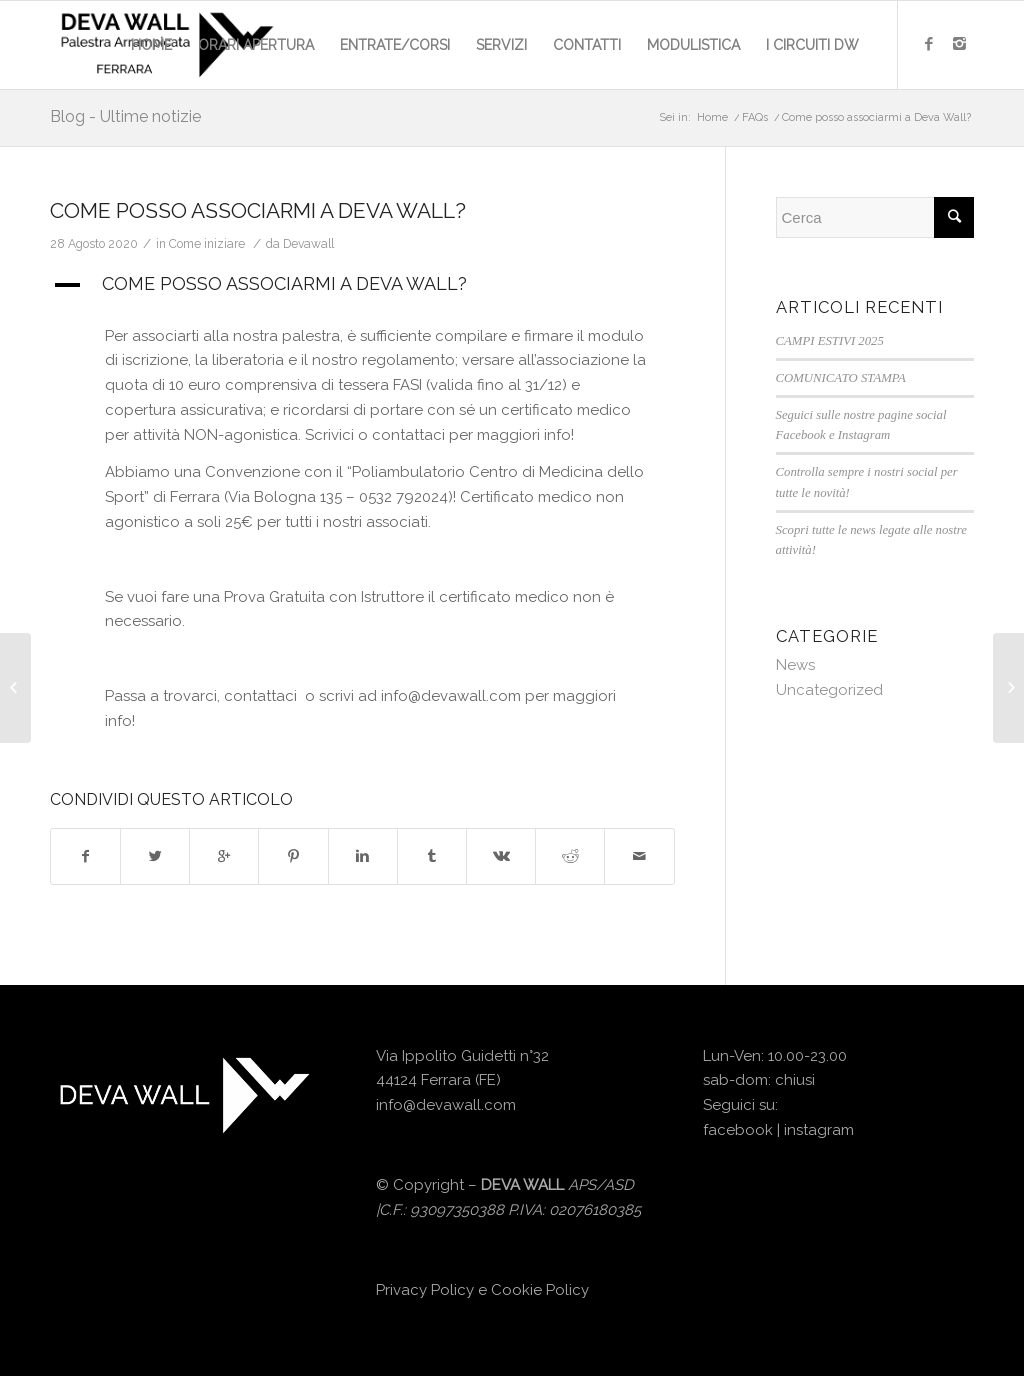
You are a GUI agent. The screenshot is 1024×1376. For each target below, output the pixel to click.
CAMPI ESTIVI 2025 (830, 341)
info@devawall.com (446, 1105)
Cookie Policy (540, 1290)
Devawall (308, 244)
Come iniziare (207, 244)
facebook (738, 1130)
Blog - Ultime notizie (125, 116)
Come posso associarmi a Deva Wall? (258, 210)
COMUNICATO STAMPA (841, 378)
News (795, 665)
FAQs (755, 117)
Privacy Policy (425, 1290)
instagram (819, 1130)
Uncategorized (829, 690)
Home (712, 117)
